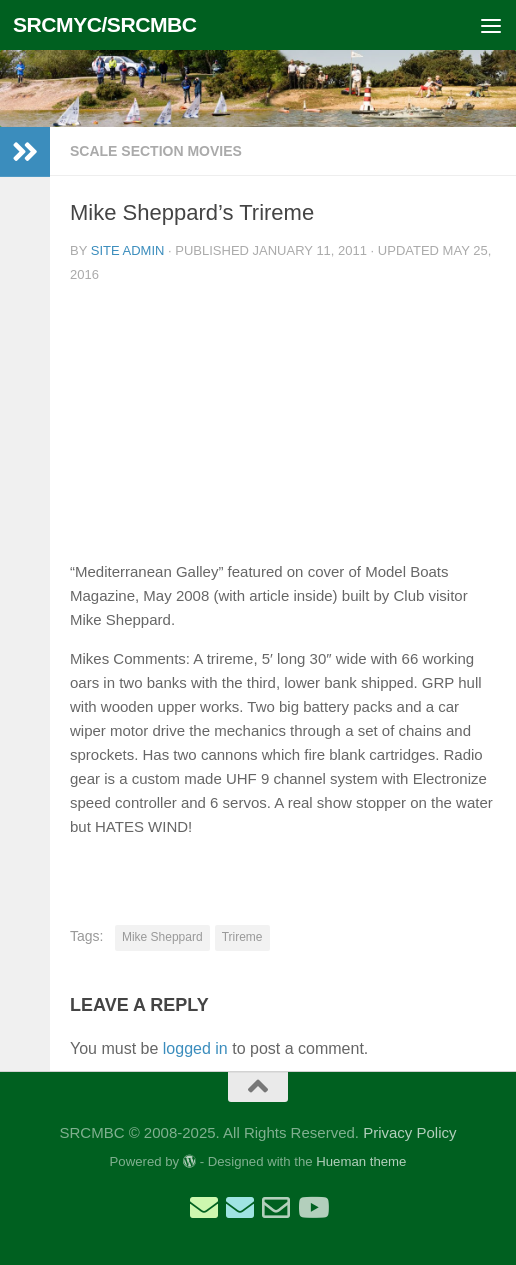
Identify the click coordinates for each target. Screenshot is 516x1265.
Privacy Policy (409, 1132)
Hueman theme (361, 1161)
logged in (195, 1048)
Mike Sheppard (162, 937)
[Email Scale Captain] (240, 1208)
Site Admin (128, 250)
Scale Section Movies (156, 151)
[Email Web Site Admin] (276, 1208)
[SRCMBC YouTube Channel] (312, 1208)
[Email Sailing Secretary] (204, 1208)
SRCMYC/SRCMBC (105, 24)
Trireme (242, 937)
